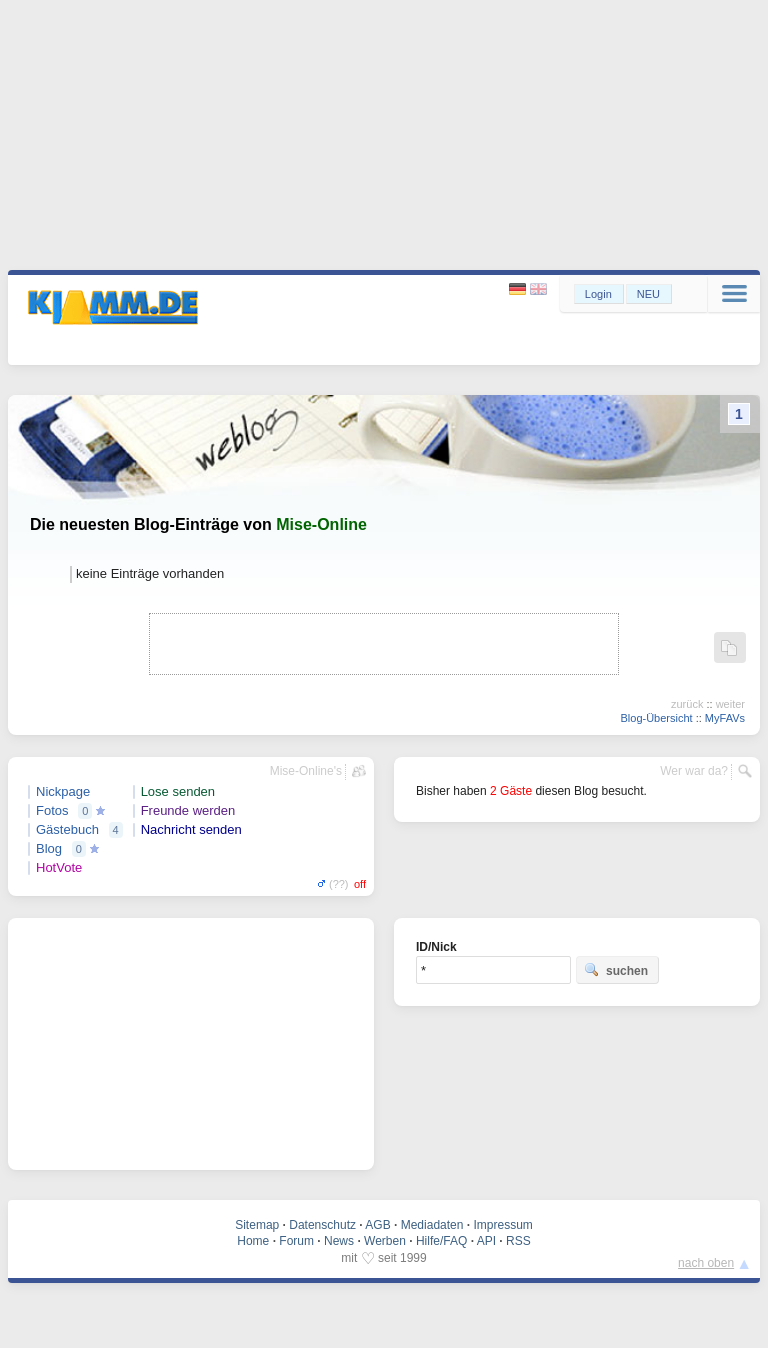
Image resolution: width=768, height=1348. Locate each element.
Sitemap (257, 1225)
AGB (377, 1225)
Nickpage (63, 791)
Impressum (502, 1225)
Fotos (52, 810)
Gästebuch (67, 829)
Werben (385, 1241)
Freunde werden (188, 810)
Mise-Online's (306, 771)
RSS (518, 1241)
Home (253, 1241)
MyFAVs (725, 718)
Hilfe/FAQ (441, 1241)
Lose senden (178, 791)
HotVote (59, 867)
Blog (49, 848)
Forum (296, 1241)
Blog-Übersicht (656, 718)
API (486, 1241)
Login (598, 294)
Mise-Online (321, 524)
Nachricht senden (191, 829)
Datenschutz (322, 1225)
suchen (616, 970)
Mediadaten (432, 1225)
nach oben (706, 1263)
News (339, 1241)
